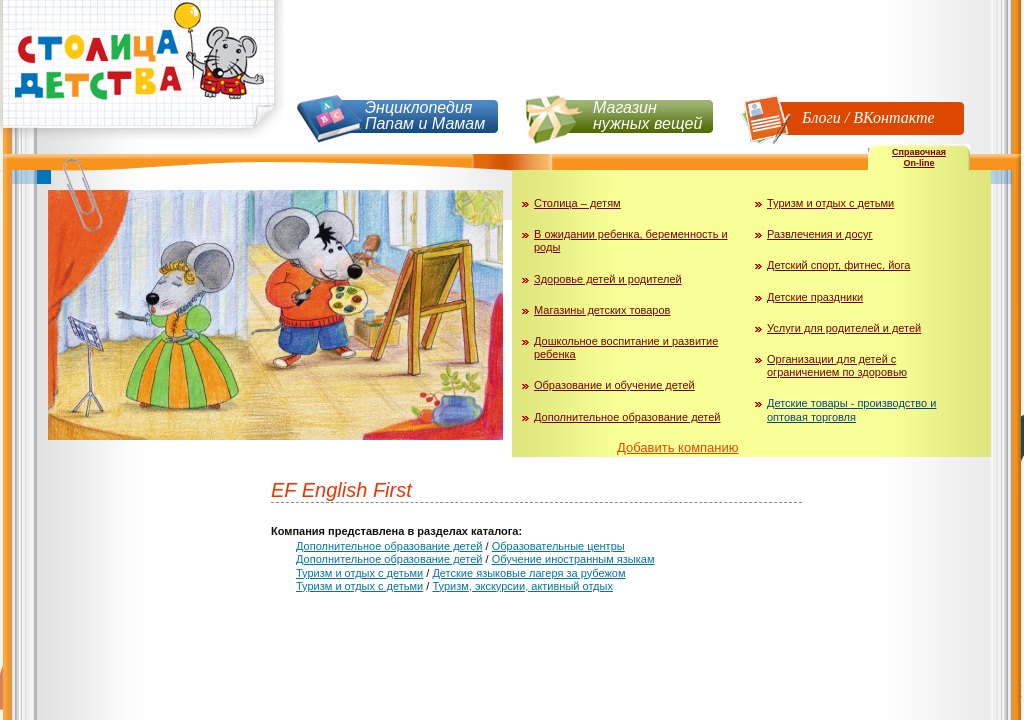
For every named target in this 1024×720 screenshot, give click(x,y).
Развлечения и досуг (820, 234)
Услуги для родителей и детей (844, 328)
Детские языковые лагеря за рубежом (528, 573)
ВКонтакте (893, 117)
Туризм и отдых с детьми (830, 203)
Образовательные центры (558, 546)
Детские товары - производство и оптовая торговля (851, 409)
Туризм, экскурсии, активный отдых (522, 586)
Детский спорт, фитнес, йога (838, 265)
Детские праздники (815, 297)
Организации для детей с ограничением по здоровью (837, 365)
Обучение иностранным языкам (573, 559)
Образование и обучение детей (614, 385)
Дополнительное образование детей (627, 417)
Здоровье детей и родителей (608, 279)
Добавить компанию (678, 447)
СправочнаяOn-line (919, 157)
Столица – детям (577, 203)
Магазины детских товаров (602, 310)
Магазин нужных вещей (647, 115)
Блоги (821, 117)
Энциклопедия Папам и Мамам (425, 115)
